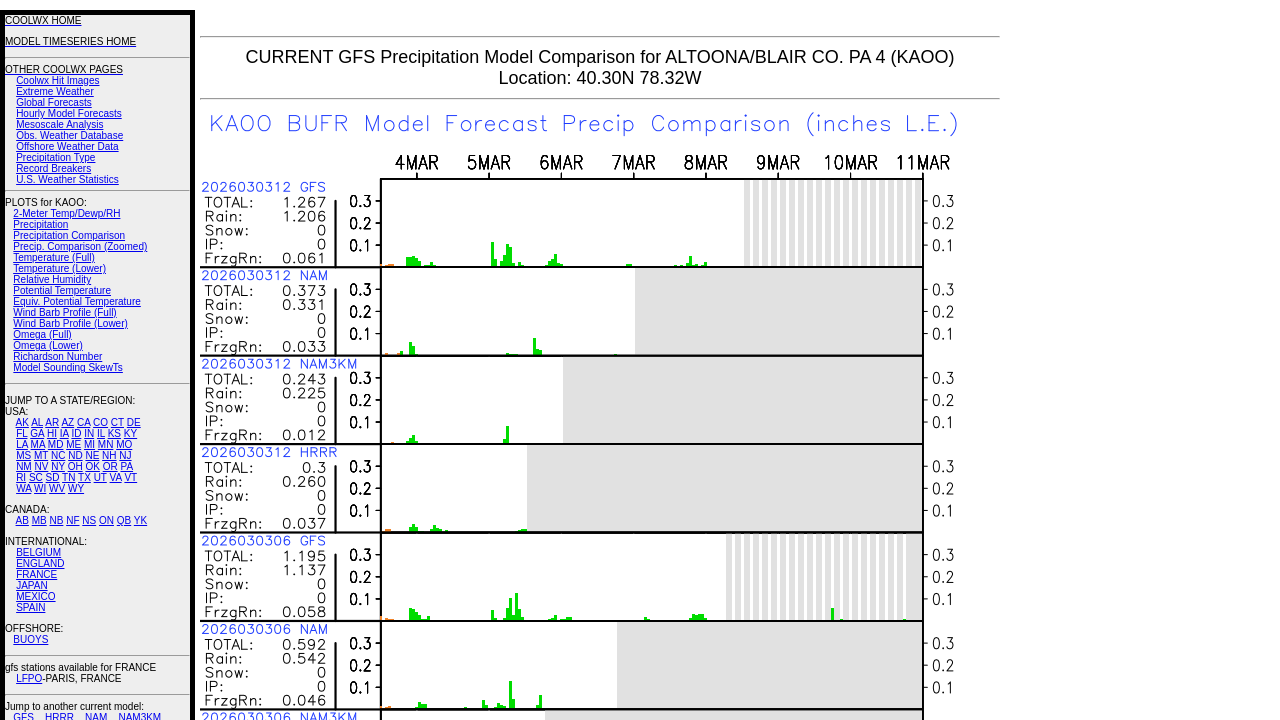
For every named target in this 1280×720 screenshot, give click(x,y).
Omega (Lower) (47, 345)
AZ (67, 422)
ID (76, 433)
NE (92, 455)
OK (92, 466)
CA (83, 422)
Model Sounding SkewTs (68, 367)
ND (75, 455)
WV (57, 488)
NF (72, 520)
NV (41, 466)
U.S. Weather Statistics (67, 179)
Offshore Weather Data (67, 146)
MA (38, 444)
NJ (125, 455)
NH (109, 455)
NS (89, 520)
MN (106, 444)
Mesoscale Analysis (59, 124)
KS (114, 433)
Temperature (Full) (54, 257)
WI (40, 488)
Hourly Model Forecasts (69, 113)
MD (56, 444)
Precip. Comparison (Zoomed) (80, 246)
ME (73, 444)
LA (22, 444)
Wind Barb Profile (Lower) (70, 323)
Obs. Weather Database (69, 135)
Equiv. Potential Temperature (76, 301)
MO (124, 444)
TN (68, 477)
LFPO (29, 678)
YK (140, 520)
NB (56, 520)
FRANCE (36, 574)
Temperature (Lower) (59, 268)
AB (22, 520)
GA (37, 433)
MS (23, 455)
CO (100, 422)
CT (117, 422)
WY (76, 488)
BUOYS (30, 639)
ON (106, 520)
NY (58, 466)
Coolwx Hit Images (57, 80)
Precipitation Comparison (69, 235)
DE (134, 422)
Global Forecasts (54, 102)
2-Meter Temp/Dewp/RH (66, 213)
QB (124, 520)
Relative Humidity (52, 279)
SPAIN (30, 607)
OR (110, 466)
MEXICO (35, 596)
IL (101, 433)
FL (21, 433)
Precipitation (40, 224)
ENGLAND (40, 563)
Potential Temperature (62, 290)
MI (89, 444)
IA (64, 433)
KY (130, 433)
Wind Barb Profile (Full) (64, 312)
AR (52, 422)
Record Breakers (53, 168)
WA (23, 488)
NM (24, 466)
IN (89, 433)
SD (53, 477)
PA (126, 466)
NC (58, 455)
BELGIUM (38, 552)
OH (75, 466)
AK (22, 422)
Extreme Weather (55, 91)
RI (21, 477)
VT (130, 477)
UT (100, 477)
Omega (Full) (42, 334)
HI (52, 433)
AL (37, 422)
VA (116, 477)
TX (84, 477)
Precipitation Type (55, 157)
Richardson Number (57, 356)
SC (36, 477)
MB (39, 520)
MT (41, 455)
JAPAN (32, 585)
